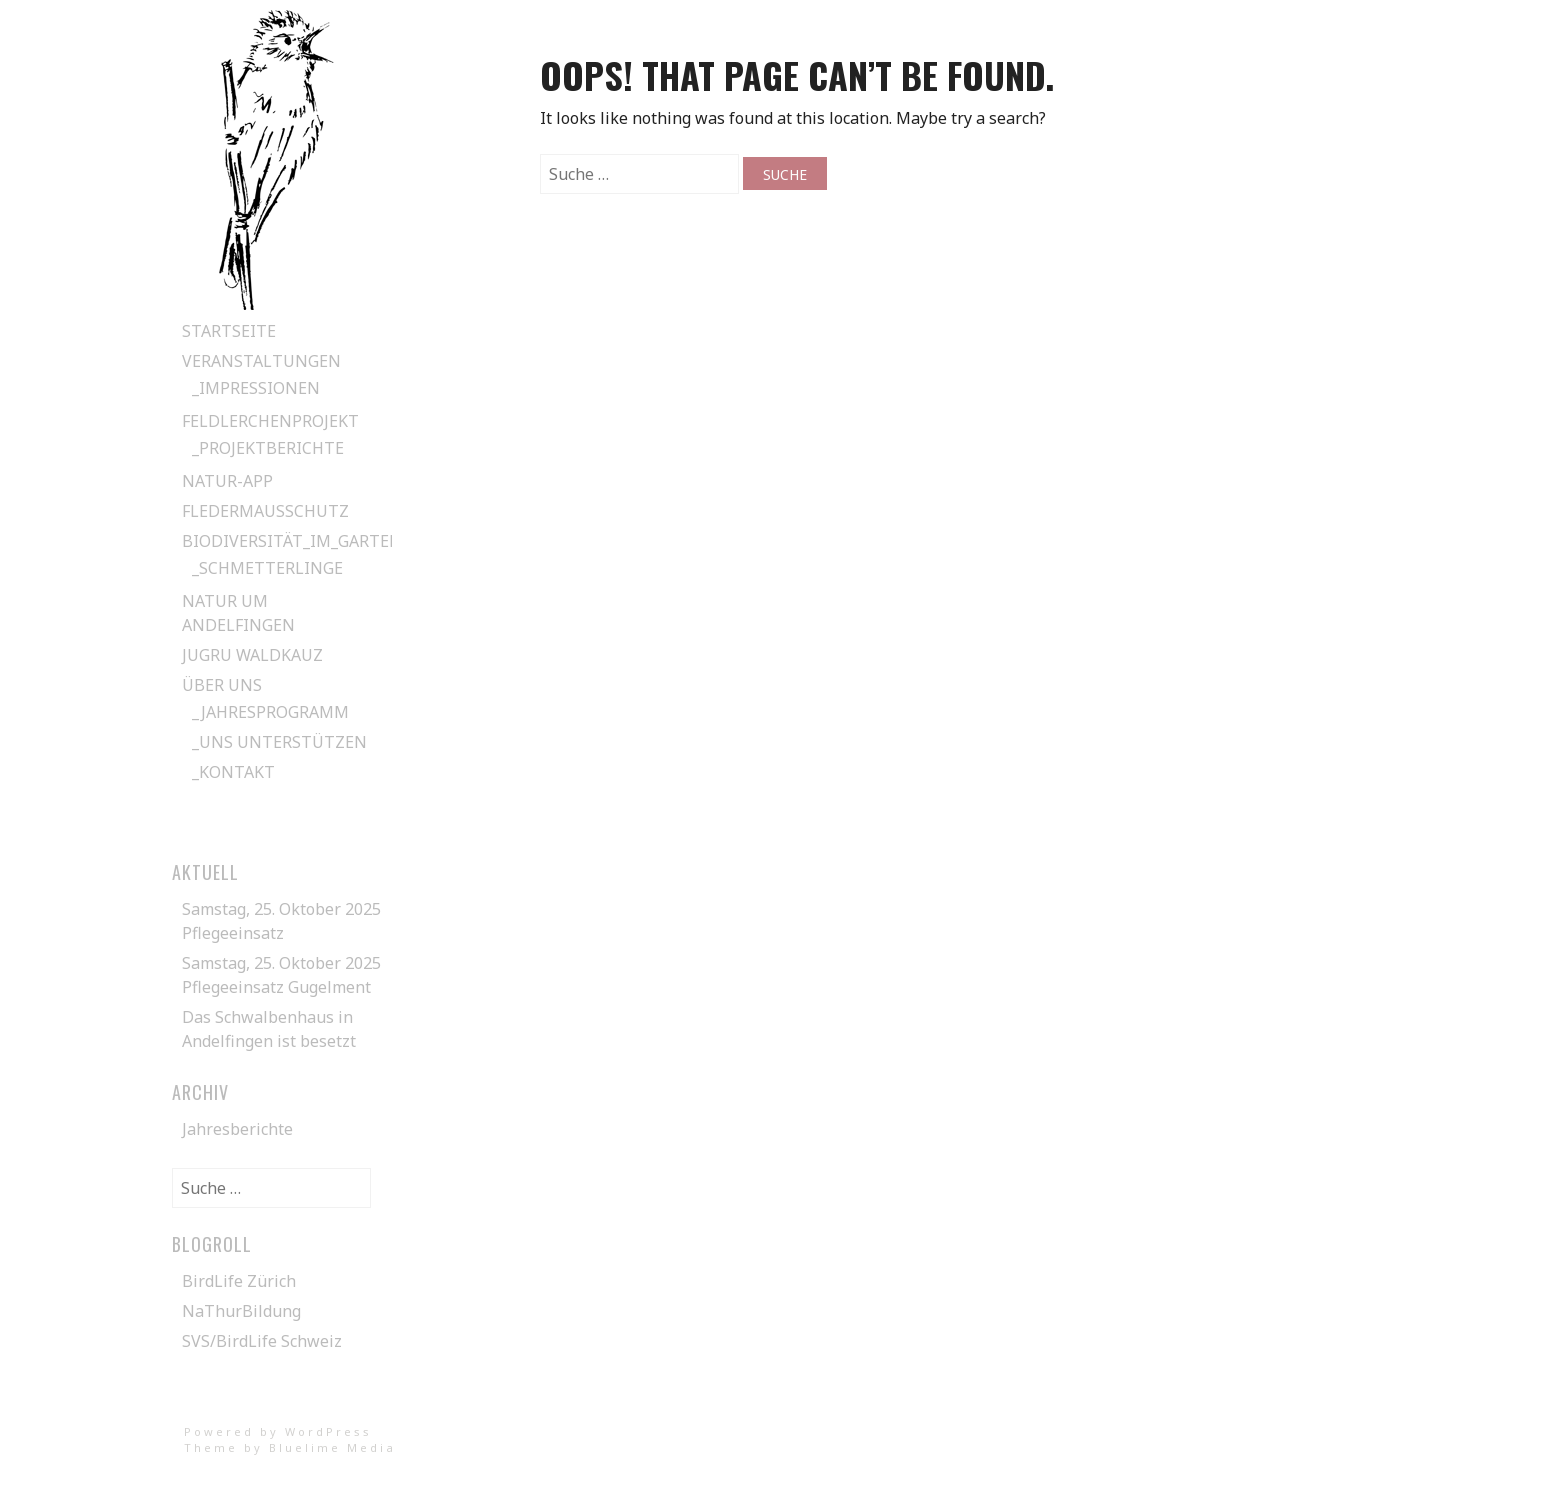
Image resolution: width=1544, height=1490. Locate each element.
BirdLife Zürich (239, 1281)
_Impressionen (256, 388)
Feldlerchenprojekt (270, 421)
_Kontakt (233, 772)
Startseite (229, 331)
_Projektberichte (268, 448)
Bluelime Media (332, 1447)
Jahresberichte (237, 1129)
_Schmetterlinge (267, 568)
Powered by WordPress (278, 1431)
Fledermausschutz (265, 511)
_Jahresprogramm (270, 712)
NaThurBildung (241, 1311)
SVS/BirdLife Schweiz (262, 1341)
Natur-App (227, 481)
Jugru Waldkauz (252, 655)
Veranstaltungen (261, 361)
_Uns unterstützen (279, 742)
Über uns (222, 685)
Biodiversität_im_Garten (292, 541)
